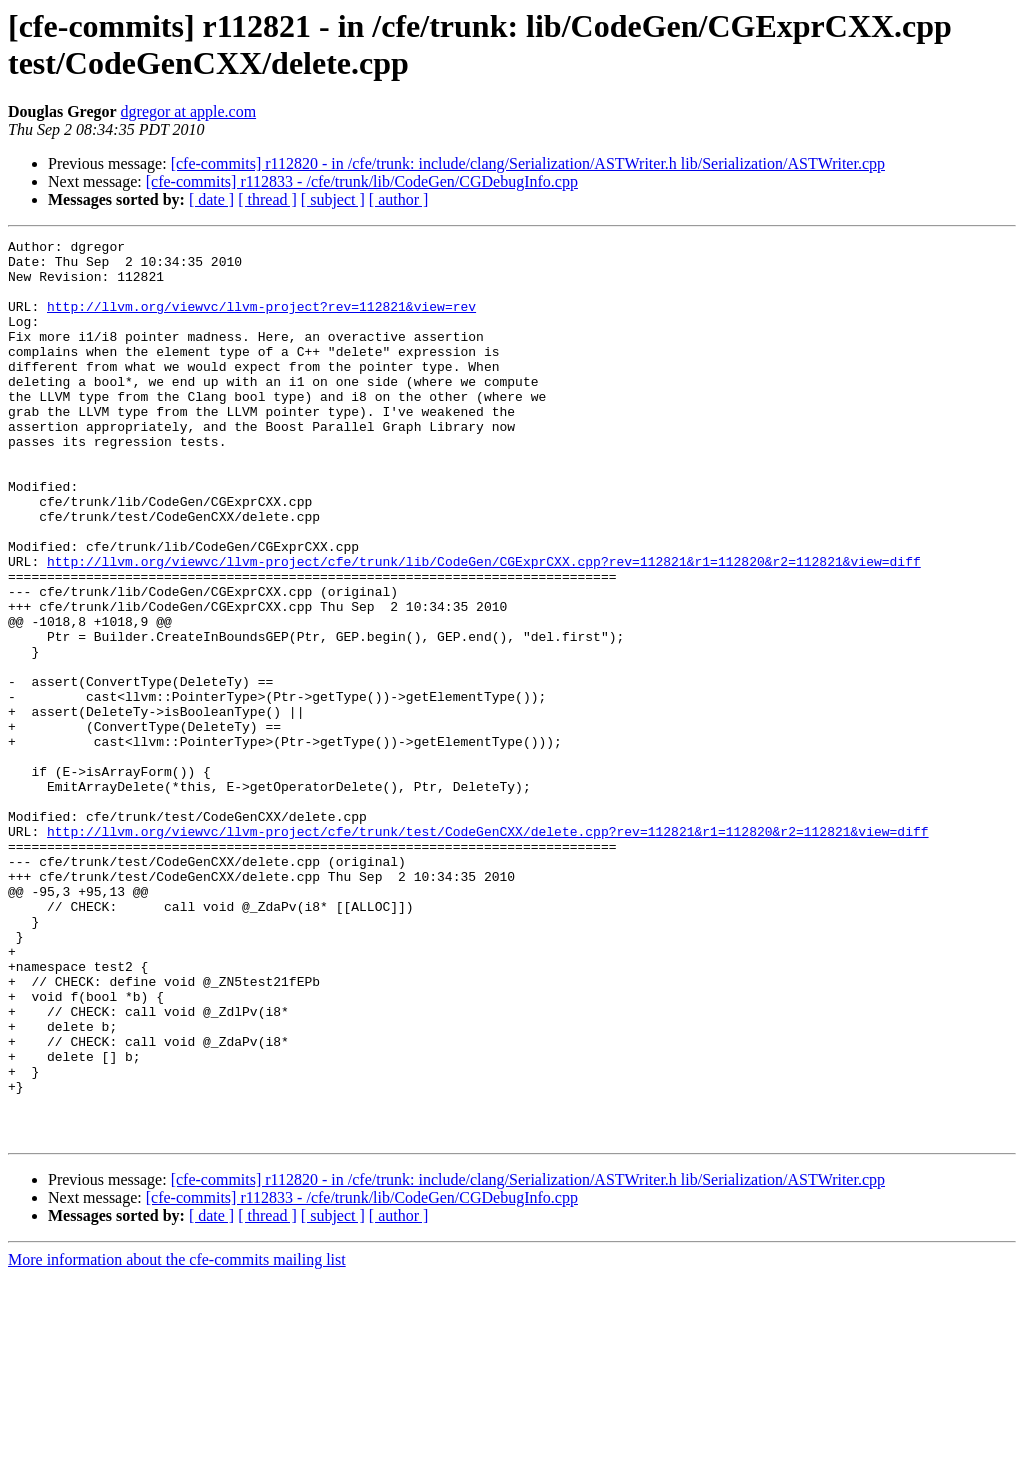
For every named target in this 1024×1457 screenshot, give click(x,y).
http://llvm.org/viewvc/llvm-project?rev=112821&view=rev (261, 321)
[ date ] (211, 199)
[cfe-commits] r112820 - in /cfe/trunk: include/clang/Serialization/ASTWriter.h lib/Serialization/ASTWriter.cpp (528, 163)
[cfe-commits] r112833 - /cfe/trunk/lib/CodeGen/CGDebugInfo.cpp (362, 181)
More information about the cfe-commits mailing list (177, 1439)
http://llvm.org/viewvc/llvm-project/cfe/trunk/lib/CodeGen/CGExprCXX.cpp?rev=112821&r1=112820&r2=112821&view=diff (484, 627)
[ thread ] (267, 199)
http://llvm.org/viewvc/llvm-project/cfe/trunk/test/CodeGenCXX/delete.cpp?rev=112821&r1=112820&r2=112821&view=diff (487, 951)
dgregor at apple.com (189, 111)
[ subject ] (333, 199)
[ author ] (399, 199)
